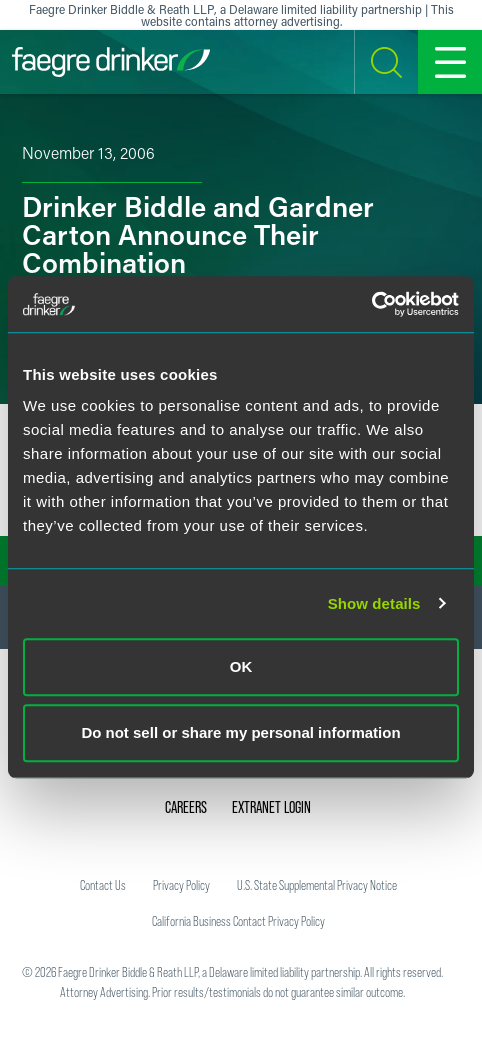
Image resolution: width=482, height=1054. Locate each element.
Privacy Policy (181, 885)
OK (241, 666)
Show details (374, 603)
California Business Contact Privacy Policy (238, 921)
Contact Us (103, 885)
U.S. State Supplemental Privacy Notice (317, 885)
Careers (186, 807)
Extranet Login (271, 807)
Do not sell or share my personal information (240, 732)
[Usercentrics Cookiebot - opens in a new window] (371, 304)
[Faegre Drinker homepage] (111, 62)
